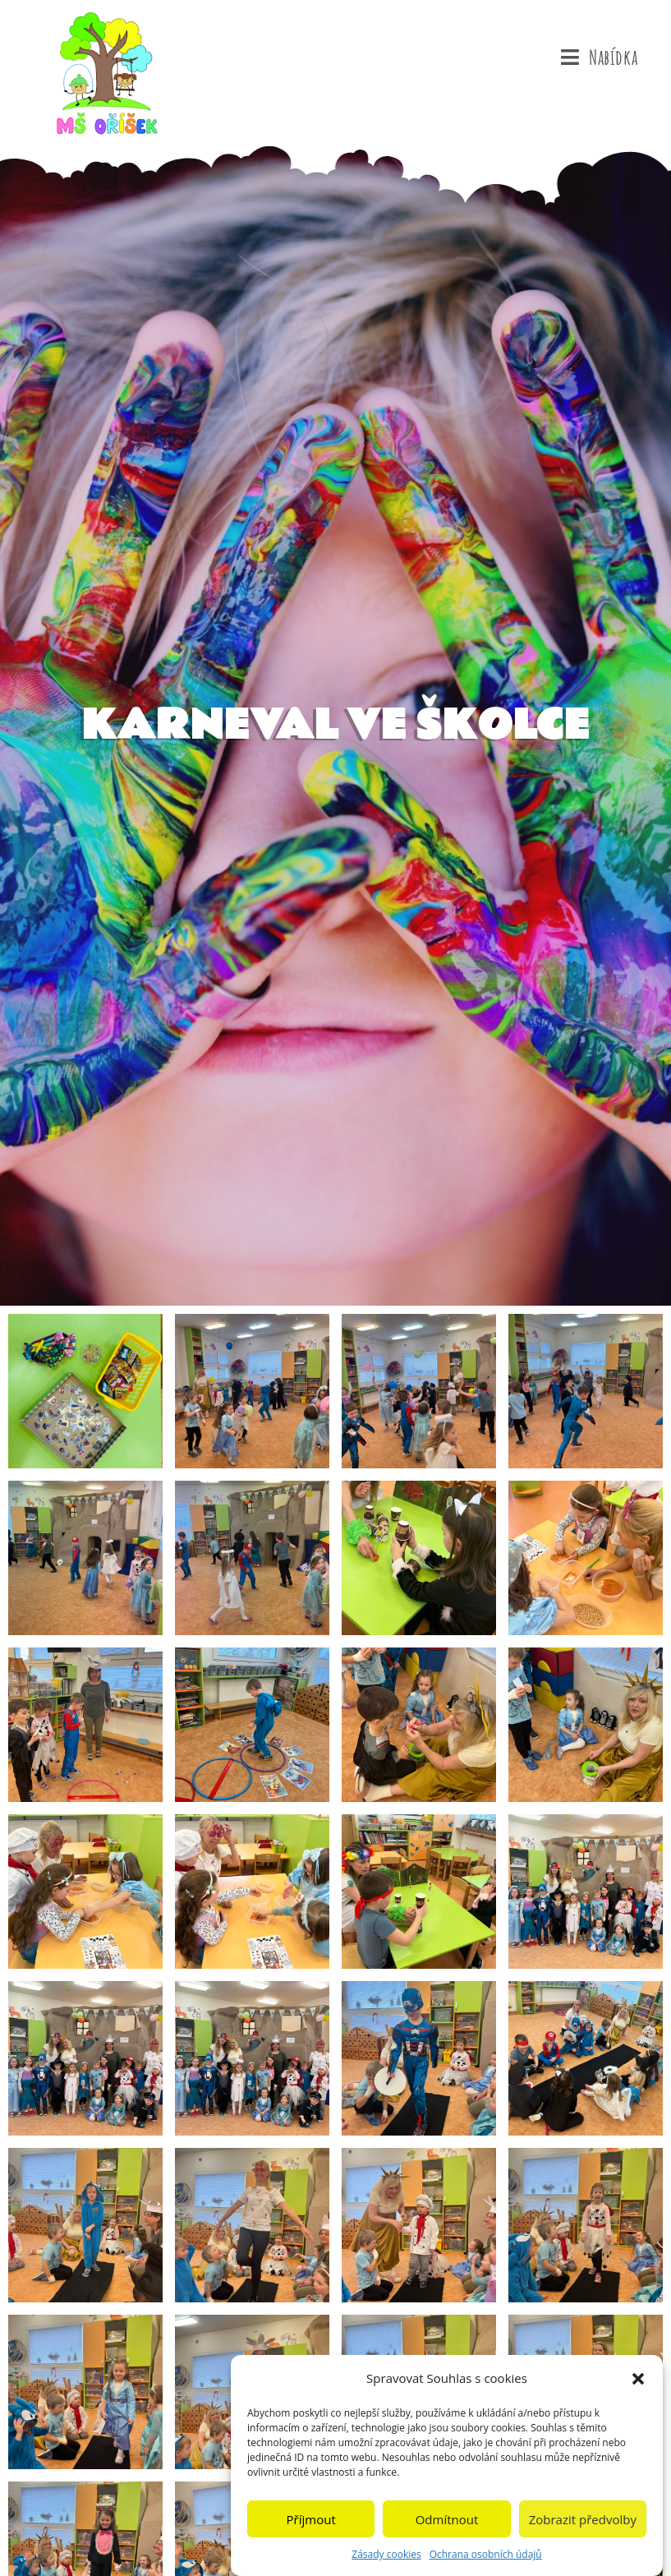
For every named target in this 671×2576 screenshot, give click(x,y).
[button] (638, 2384)
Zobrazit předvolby (583, 2524)
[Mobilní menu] (599, 57)
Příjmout (311, 2524)
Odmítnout (447, 2524)
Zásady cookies (386, 2560)
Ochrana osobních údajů (486, 2560)
